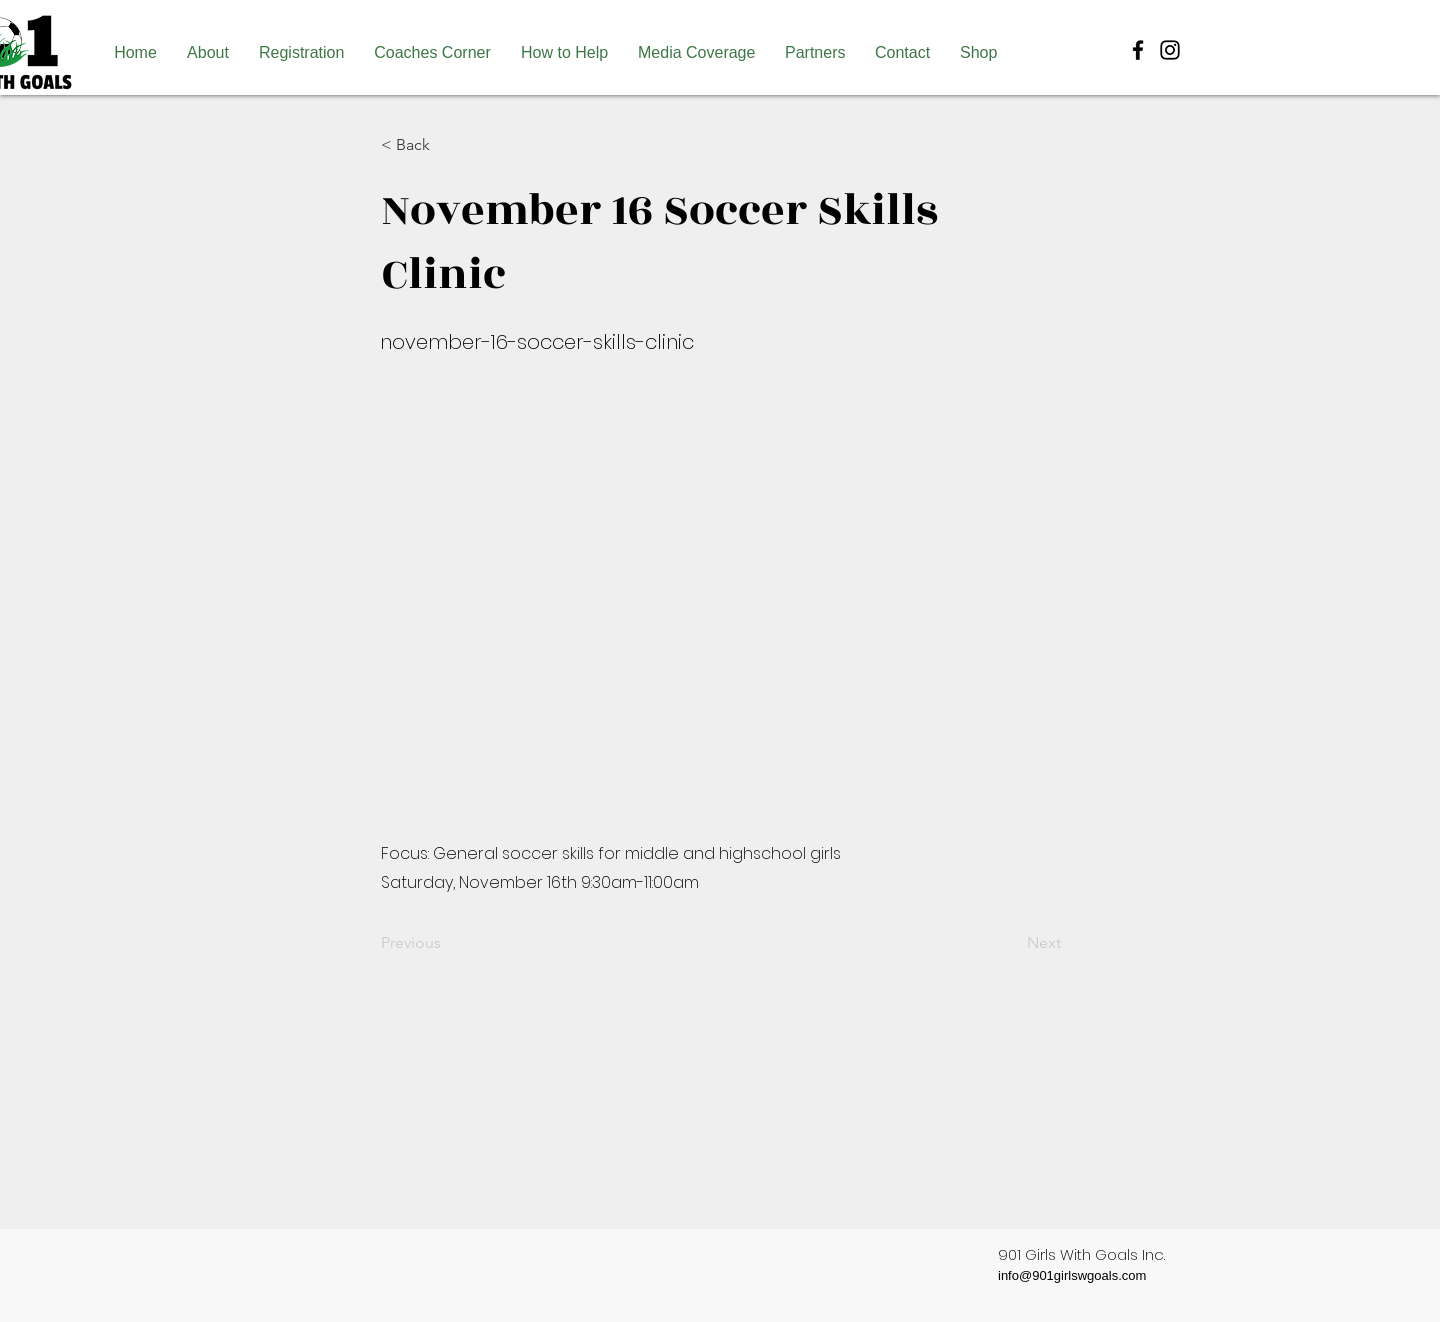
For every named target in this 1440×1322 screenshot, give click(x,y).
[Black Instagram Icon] (1170, 50)
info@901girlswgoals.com (1072, 1275)
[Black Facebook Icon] (1138, 50)
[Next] (1011, 943)
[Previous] (447, 943)
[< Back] (447, 145)
